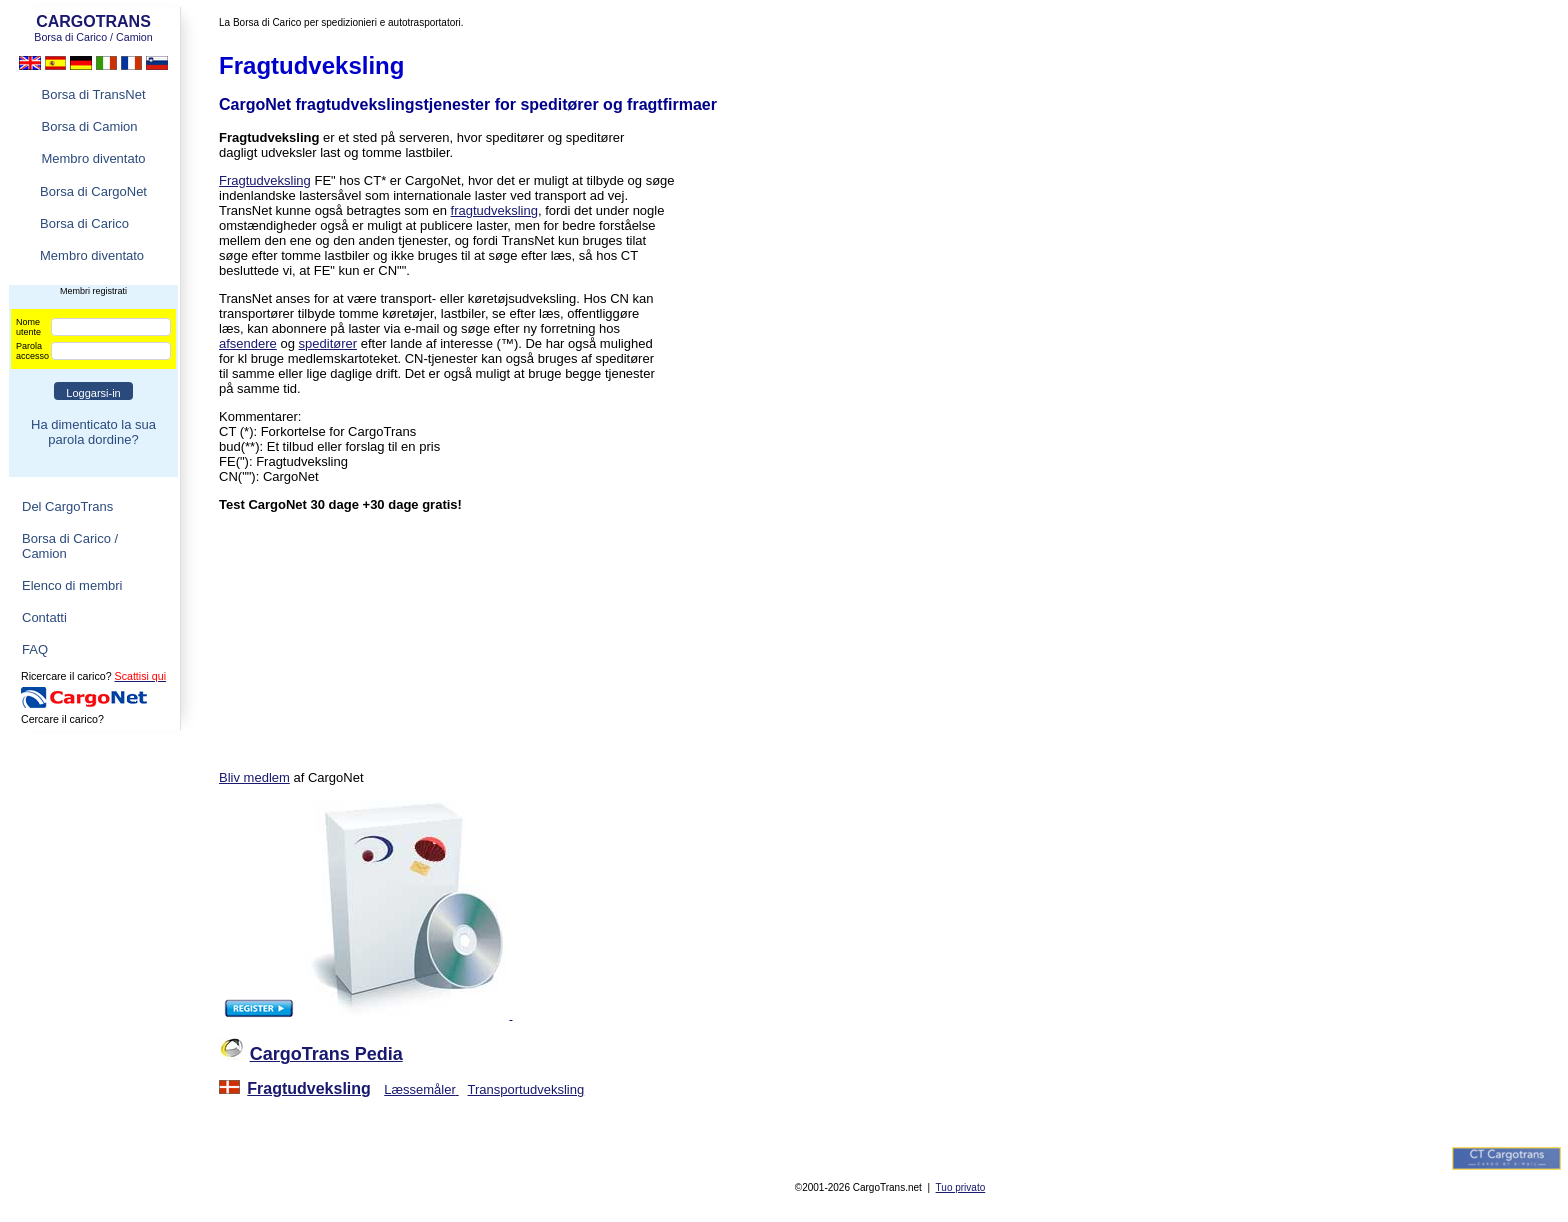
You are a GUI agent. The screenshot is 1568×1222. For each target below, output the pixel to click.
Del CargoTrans (67, 506)
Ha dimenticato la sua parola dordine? (93, 432)
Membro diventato (93, 158)
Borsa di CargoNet (93, 191)
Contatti (44, 617)
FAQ (35, 649)
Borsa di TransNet (93, 94)
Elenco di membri (72, 585)
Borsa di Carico (84, 223)
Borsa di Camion (89, 126)
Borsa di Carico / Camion (70, 546)
